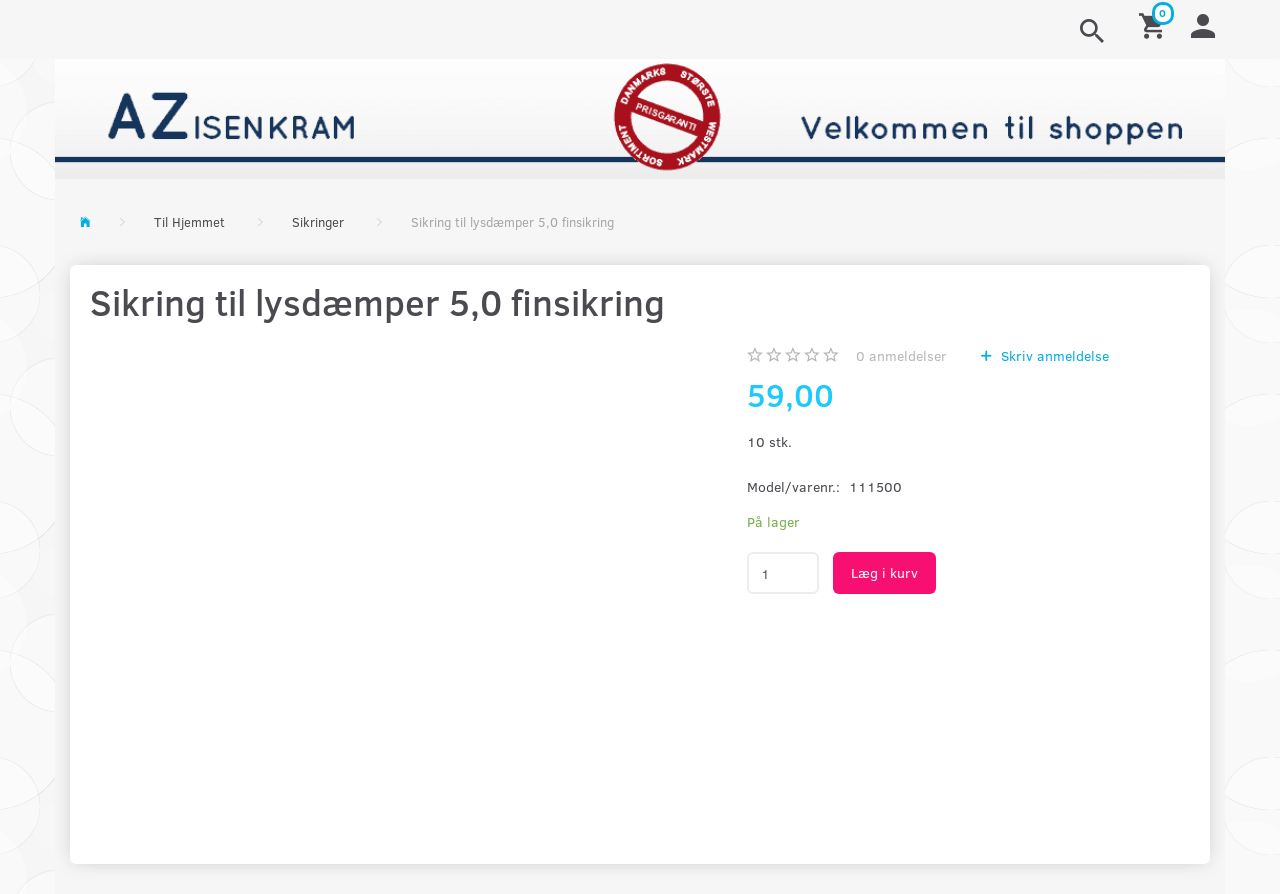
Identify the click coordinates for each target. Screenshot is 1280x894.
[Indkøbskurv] (1155, 24)
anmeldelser (901, 355)
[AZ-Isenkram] (640, 116)
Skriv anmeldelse (1053, 355)
